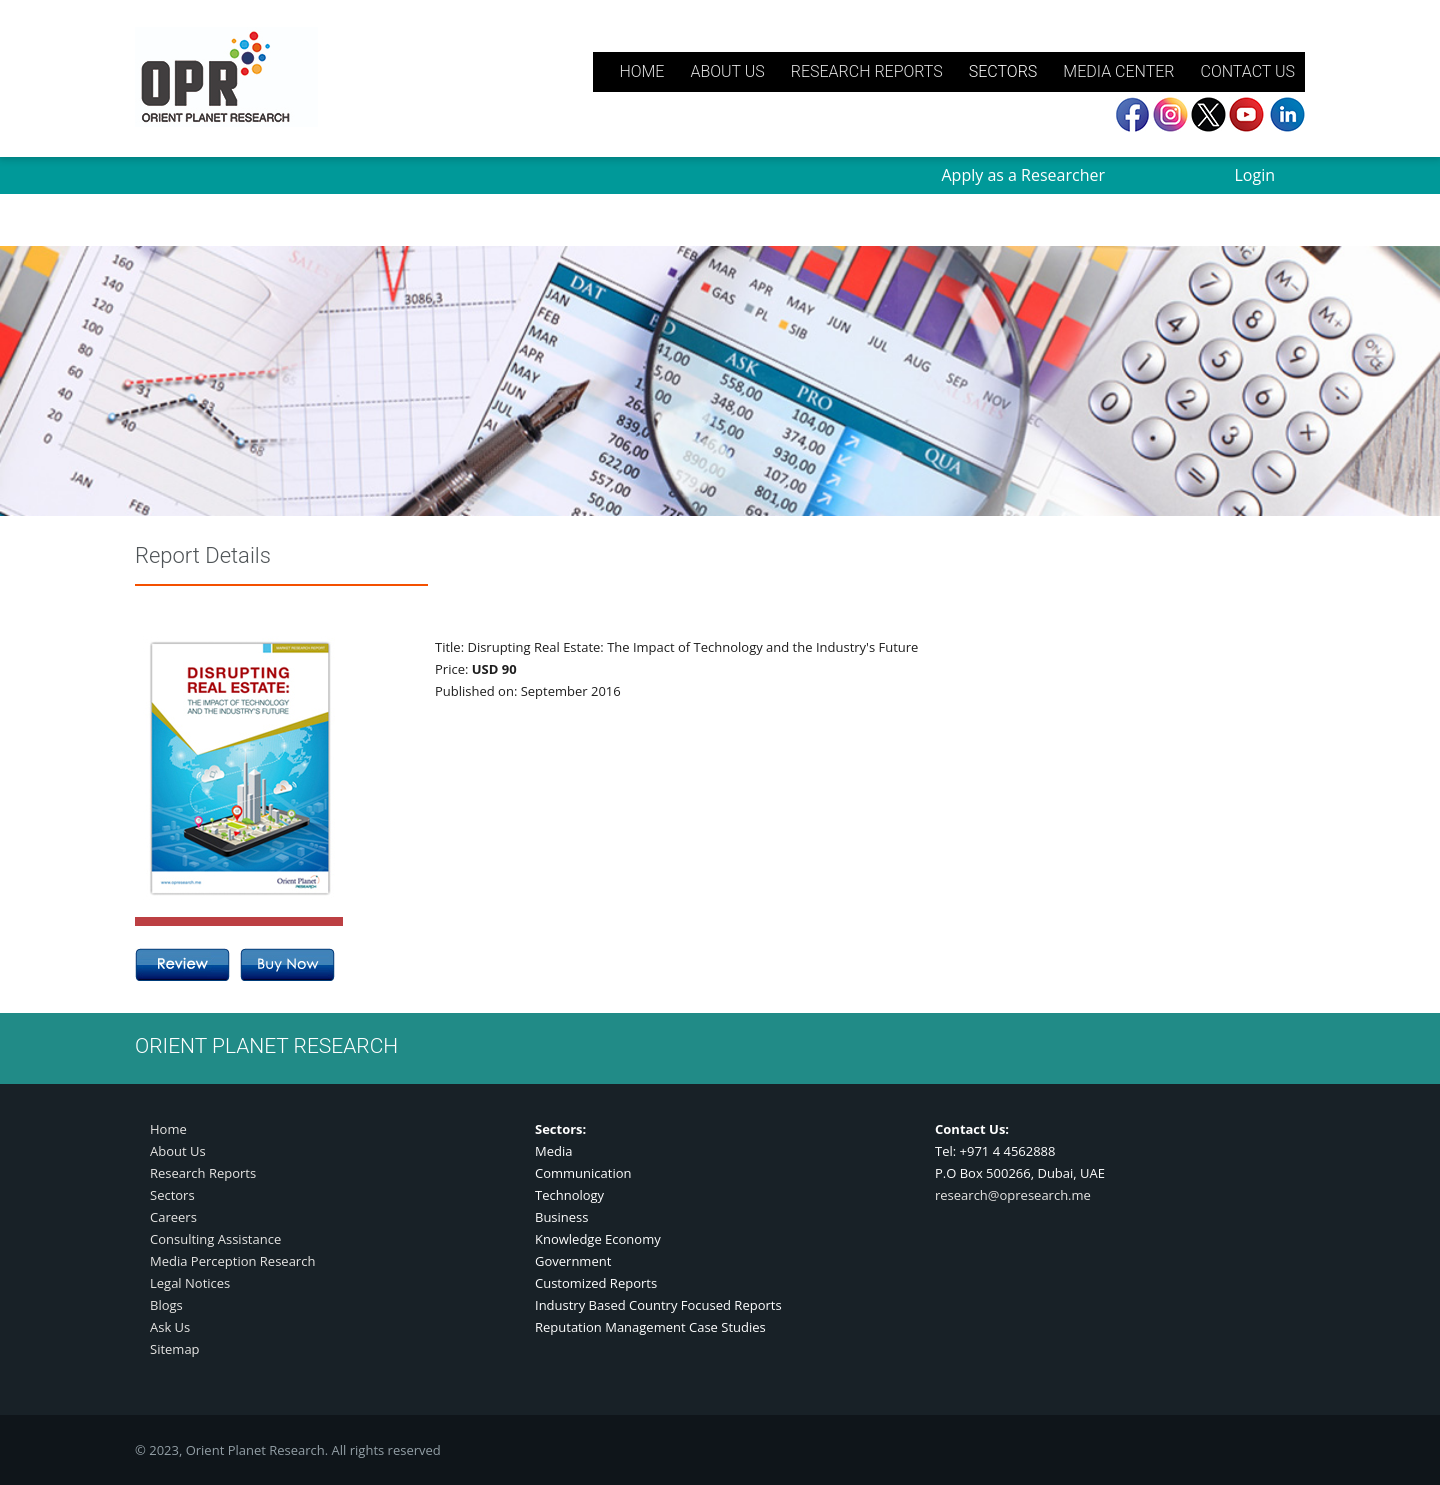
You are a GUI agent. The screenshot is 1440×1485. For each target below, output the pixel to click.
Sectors (172, 1195)
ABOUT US (727, 71)
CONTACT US (1247, 71)
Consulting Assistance (215, 1239)
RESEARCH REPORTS (867, 71)
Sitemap (175, 1349)
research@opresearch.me (1013, 1195)
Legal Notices (190, 1283)
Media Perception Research (232, 1261)
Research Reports (203, 1173)
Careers (173, 1217)
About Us (178, 1151)
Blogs (166, 1305)
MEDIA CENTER (1118, 71)
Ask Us (170, 1327)
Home (168, 1129)
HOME (641, 71)
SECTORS (1003, 71)
